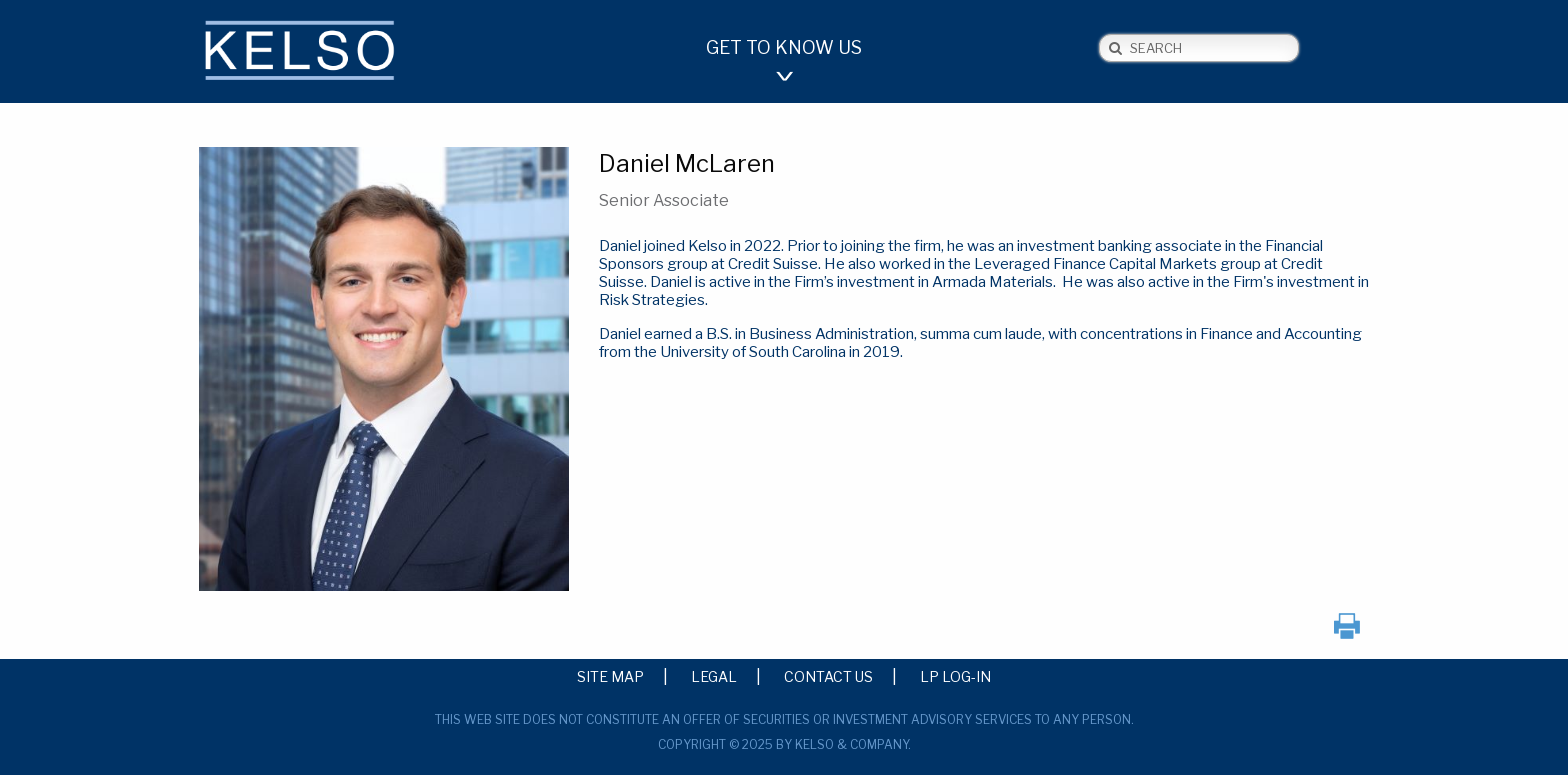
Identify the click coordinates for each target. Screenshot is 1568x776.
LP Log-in (955, 676)
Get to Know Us (784, 47)
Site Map (610, 676)
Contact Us (828, 676)
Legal (714, 676)
